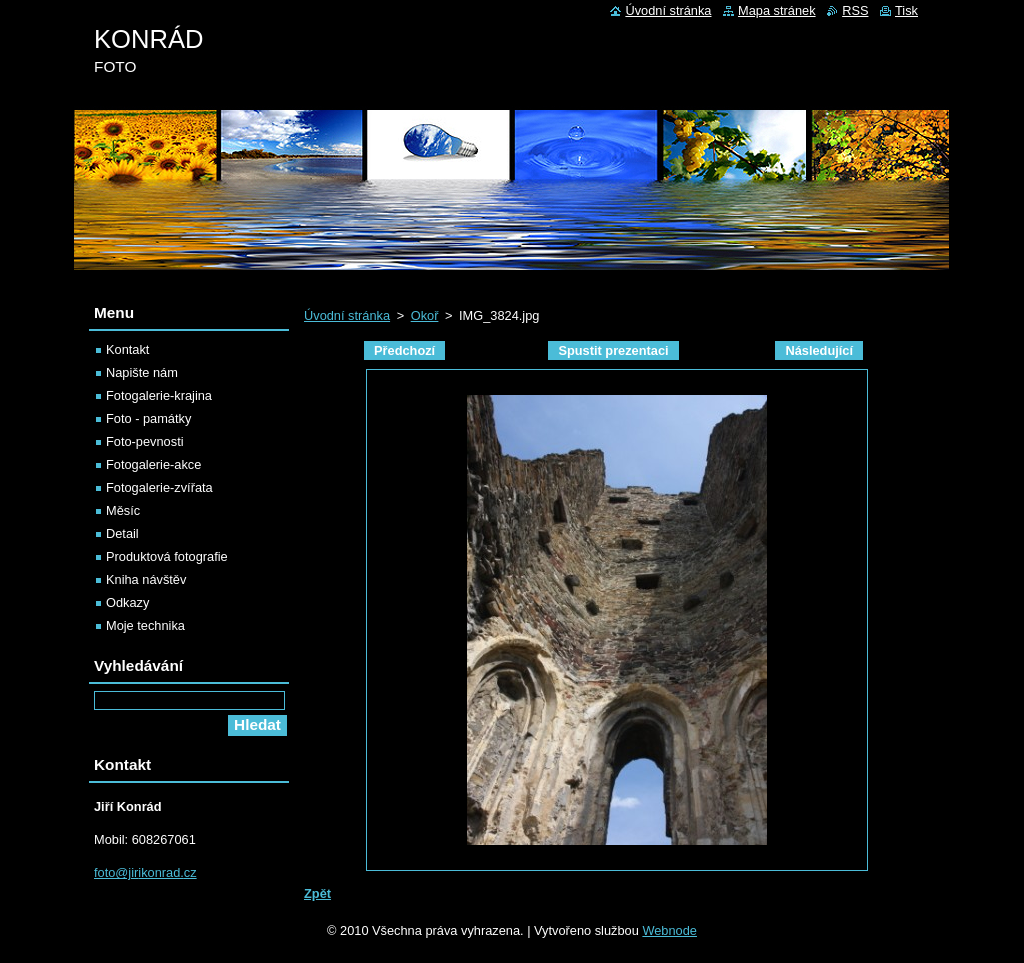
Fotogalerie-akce (153, 464)
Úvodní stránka (347, 315)
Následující (819, 350)
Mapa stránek (777, 10)
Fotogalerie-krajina (159, 395)
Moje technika (145, 625)
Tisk (906, 10)
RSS (855, 10)
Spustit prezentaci (613, 350)
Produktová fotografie (167, 556)
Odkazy (127, 602)
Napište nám (142, 372)
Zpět (317, 893)
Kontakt (127, 349)
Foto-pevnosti (145, 441)
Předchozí (404, 350)
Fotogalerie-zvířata (159, 487)
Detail (122, 533)
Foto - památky (148, 418)
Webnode (669, 930)
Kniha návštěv (146, 579)
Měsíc (123, 510)
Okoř (425, 315)
